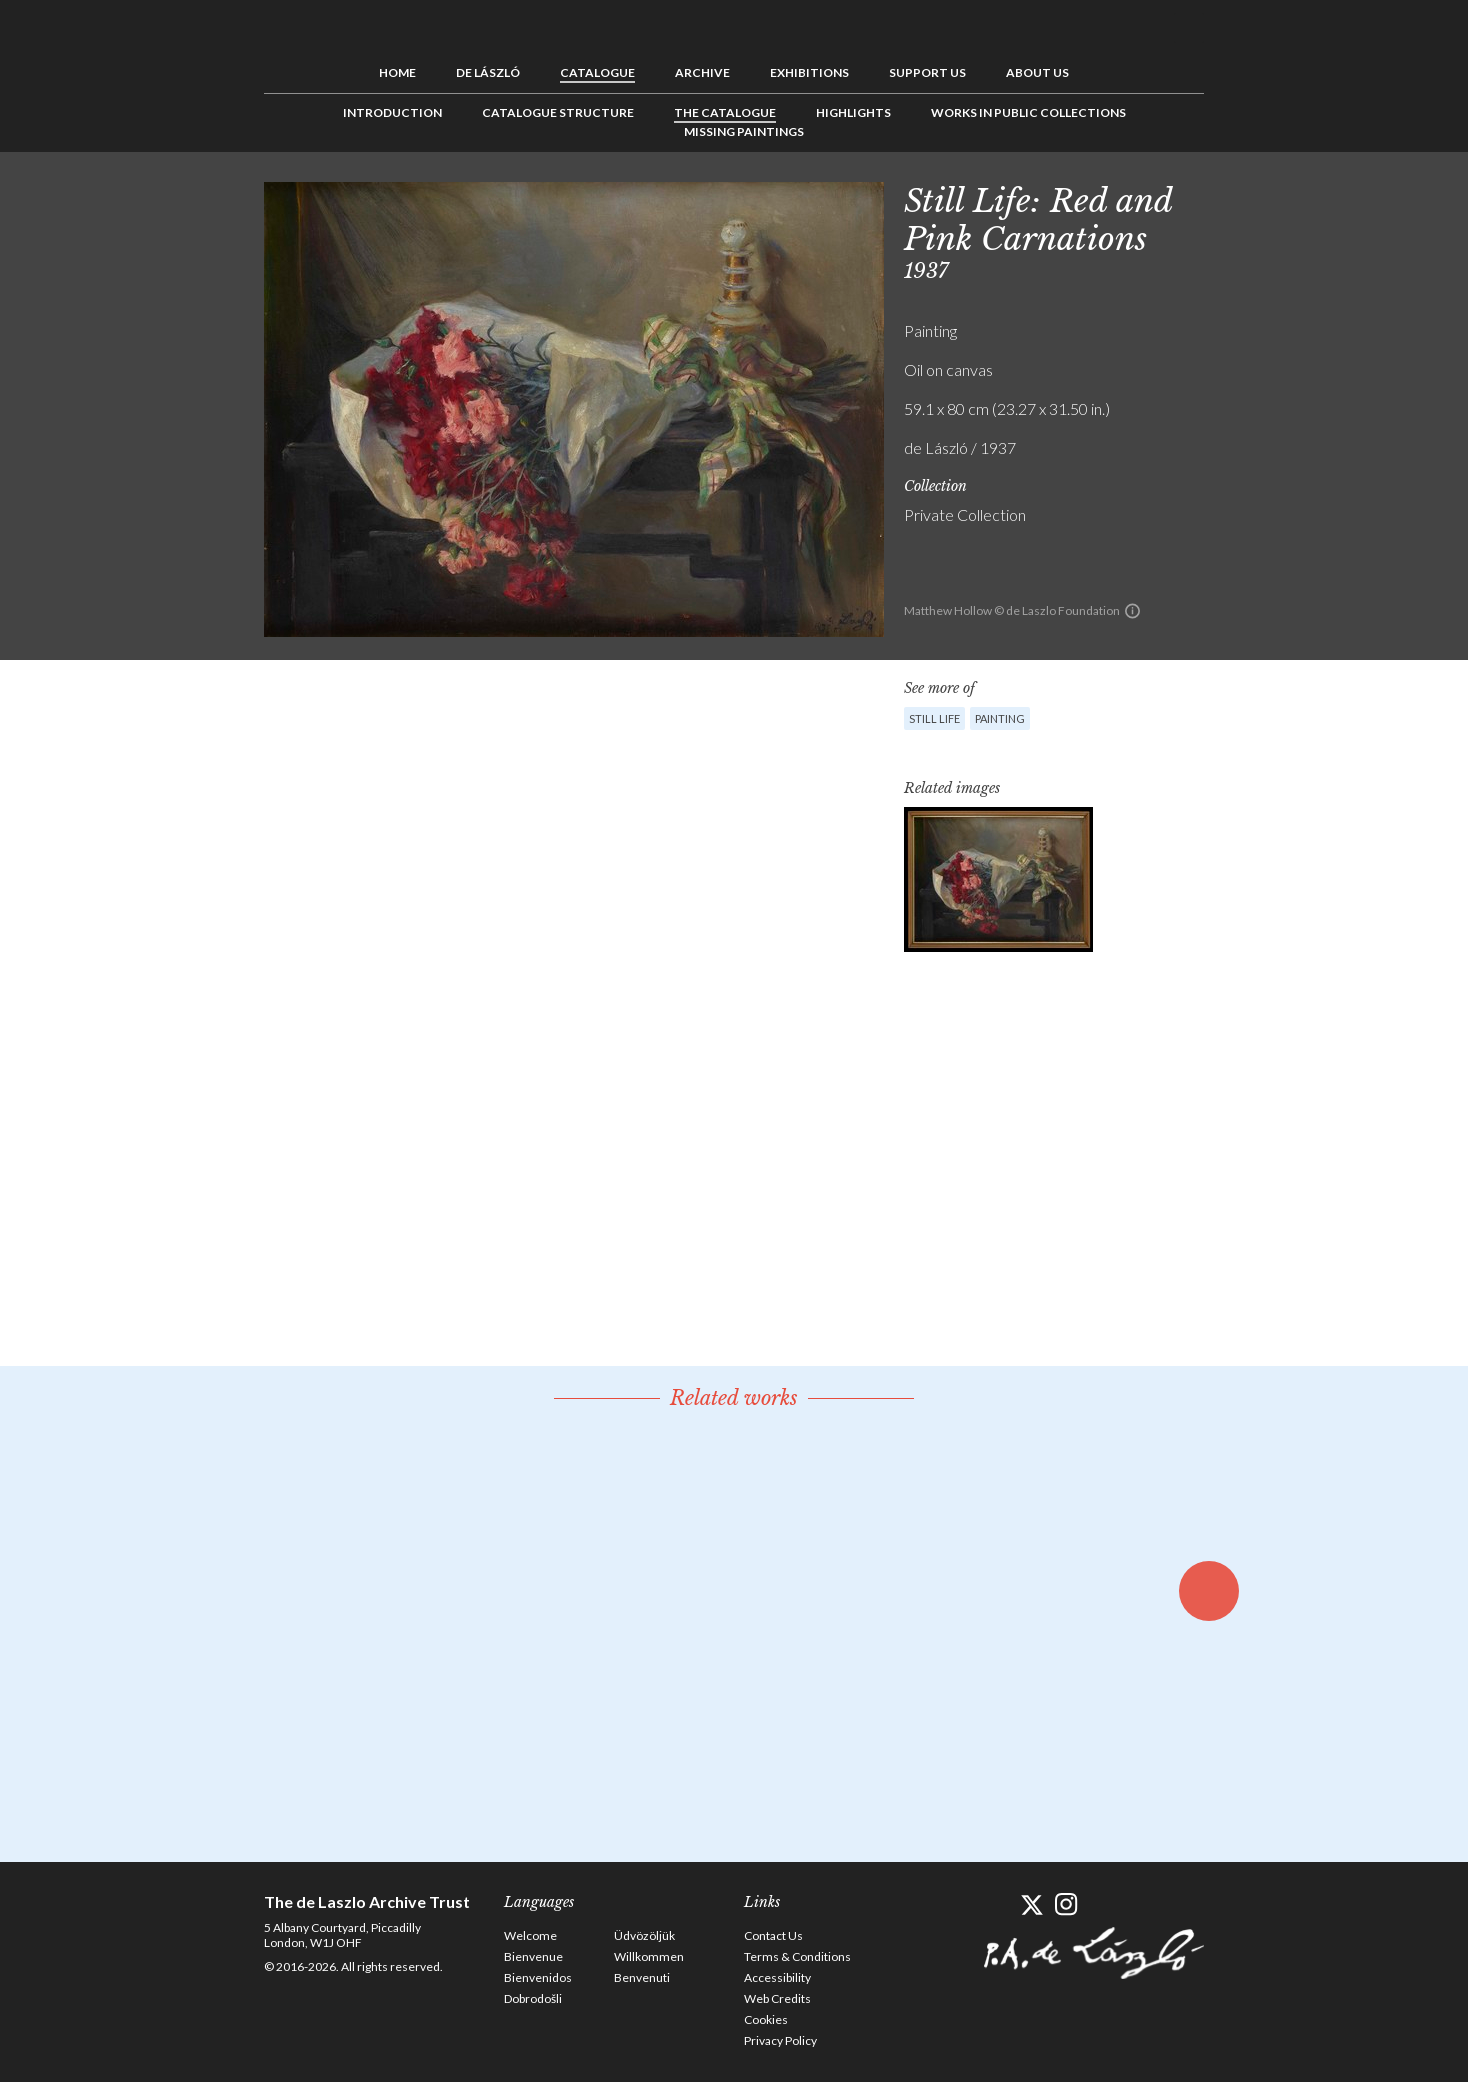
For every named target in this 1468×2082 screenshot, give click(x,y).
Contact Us (773, 1935)
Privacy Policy (780, 2040)
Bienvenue (533, 1956)
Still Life (934, 718)
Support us (927, 72)
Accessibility (777, 1977)
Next (1301, 197)
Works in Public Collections (1028, 112)
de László (488, 72)
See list (1270, 197)
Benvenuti (642, 1977)
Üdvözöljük (644, 1935)
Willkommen (649, 1956)
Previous (1239, 197)
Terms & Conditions (797, 1956)
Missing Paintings (744, 131)
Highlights (853, 112)
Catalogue (597, 72)
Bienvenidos (538, 1977)
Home (397, 72)
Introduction (392, 112)
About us (1037, 72)
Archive (702, 72)
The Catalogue (725, 112)
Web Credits (777, 1998)
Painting (1000, 718)
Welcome (530, 1935)
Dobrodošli (533, 1998)
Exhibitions (809, 72)
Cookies (766, 2019)
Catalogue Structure (558, 112)
